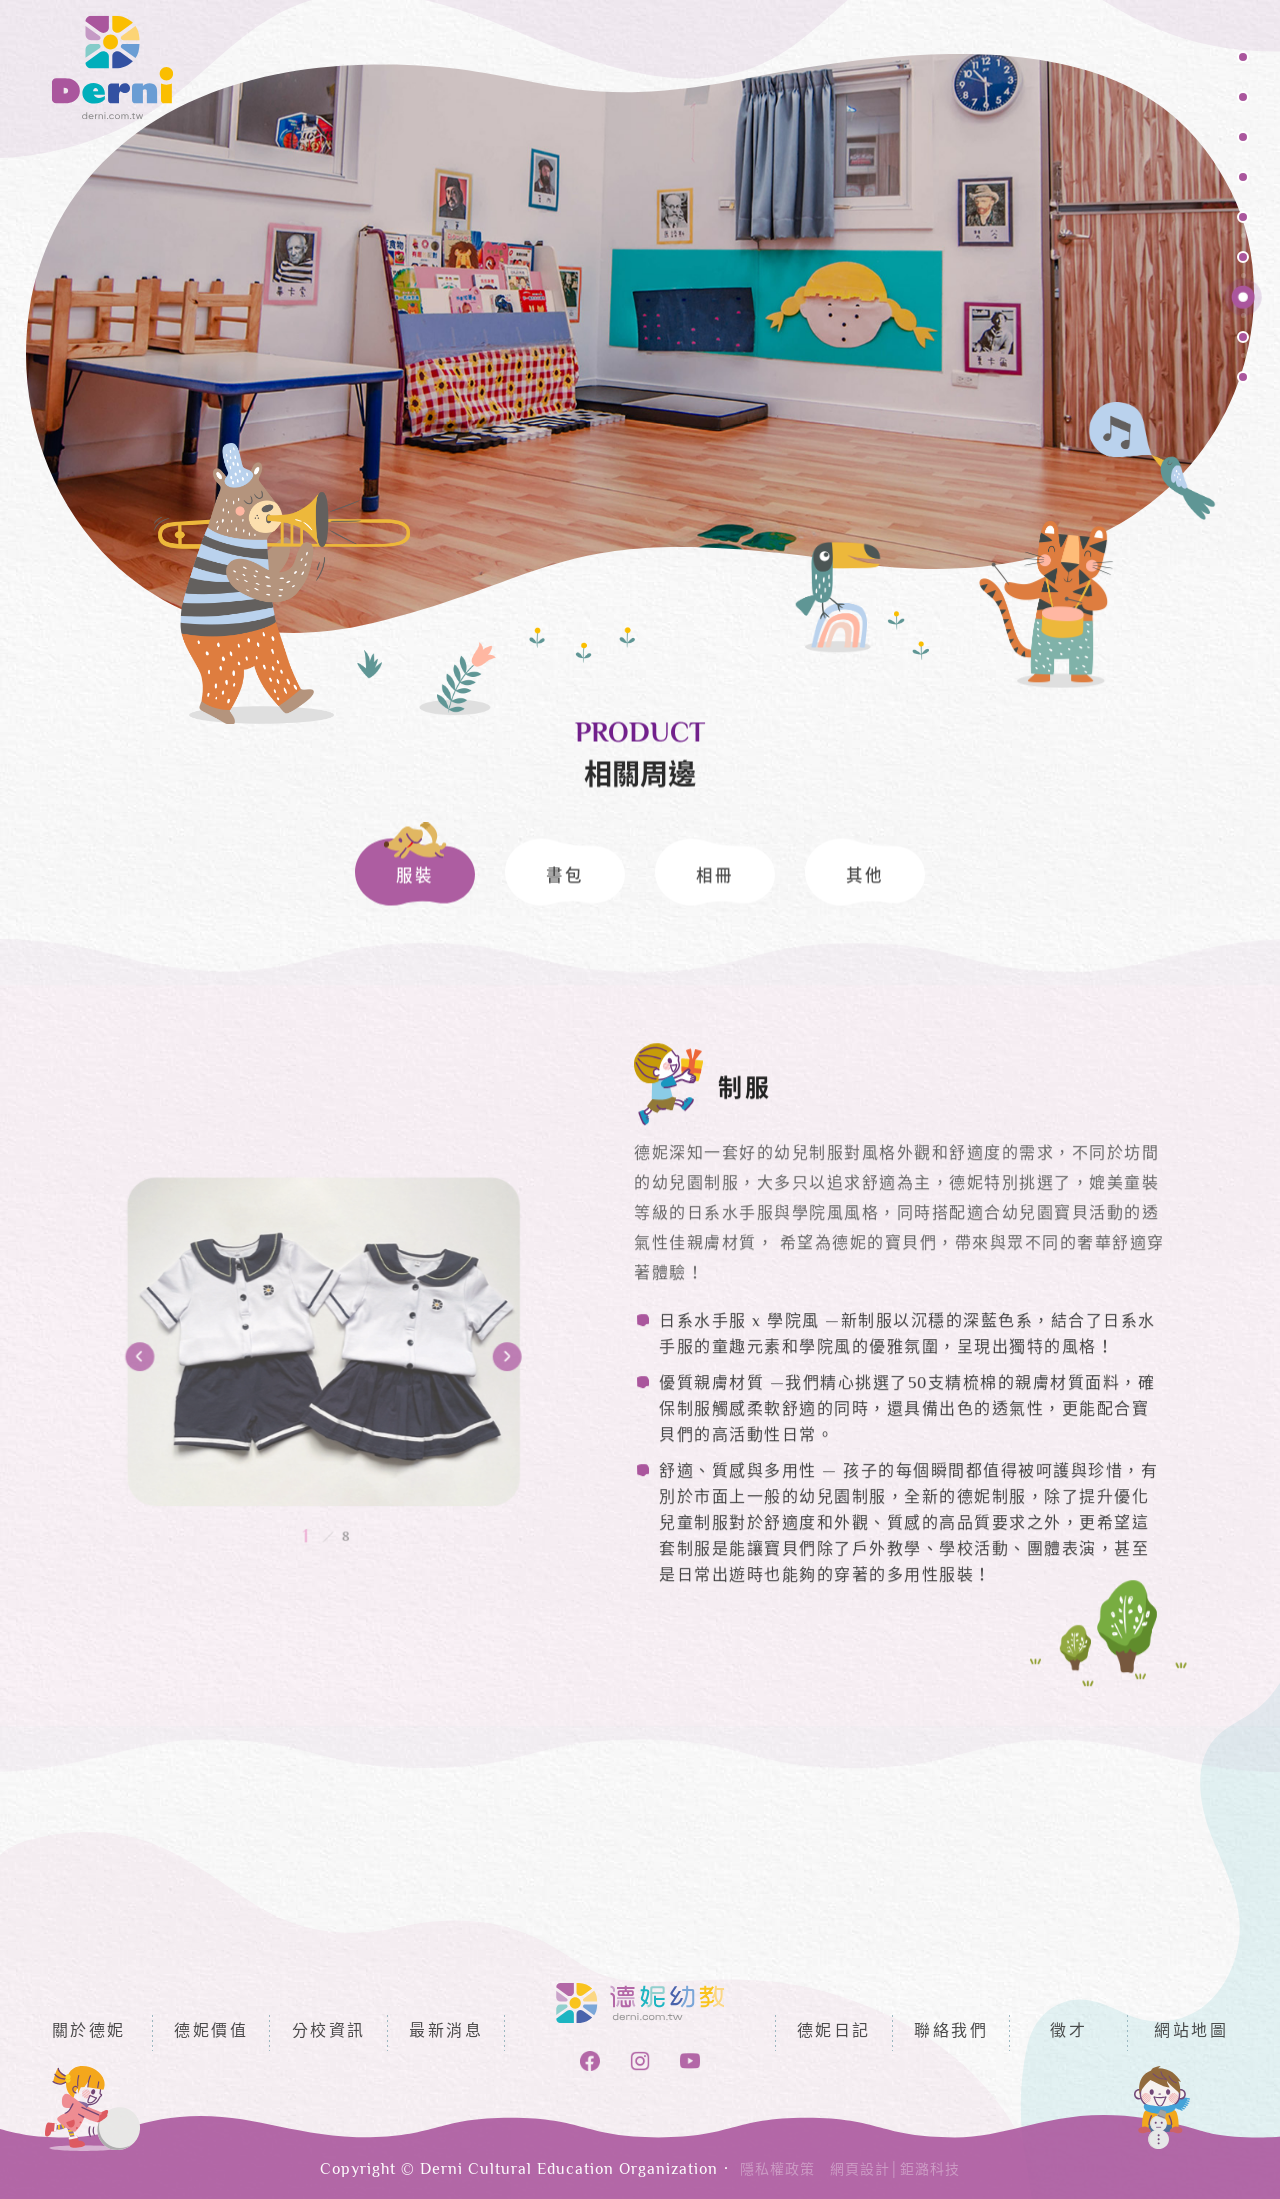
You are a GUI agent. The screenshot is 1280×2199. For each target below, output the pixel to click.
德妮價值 (211, 2032)
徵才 (1068, 2032)
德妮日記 (834, 2032)
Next (398, 1423)
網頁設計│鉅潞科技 (895, 2171)
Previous (249, 1423)
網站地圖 (1191, 2032)
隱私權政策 (777, 2171)
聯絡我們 (951, 2032)
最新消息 (446, 2032)
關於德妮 (89, 2032)
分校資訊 (329, 2032)
